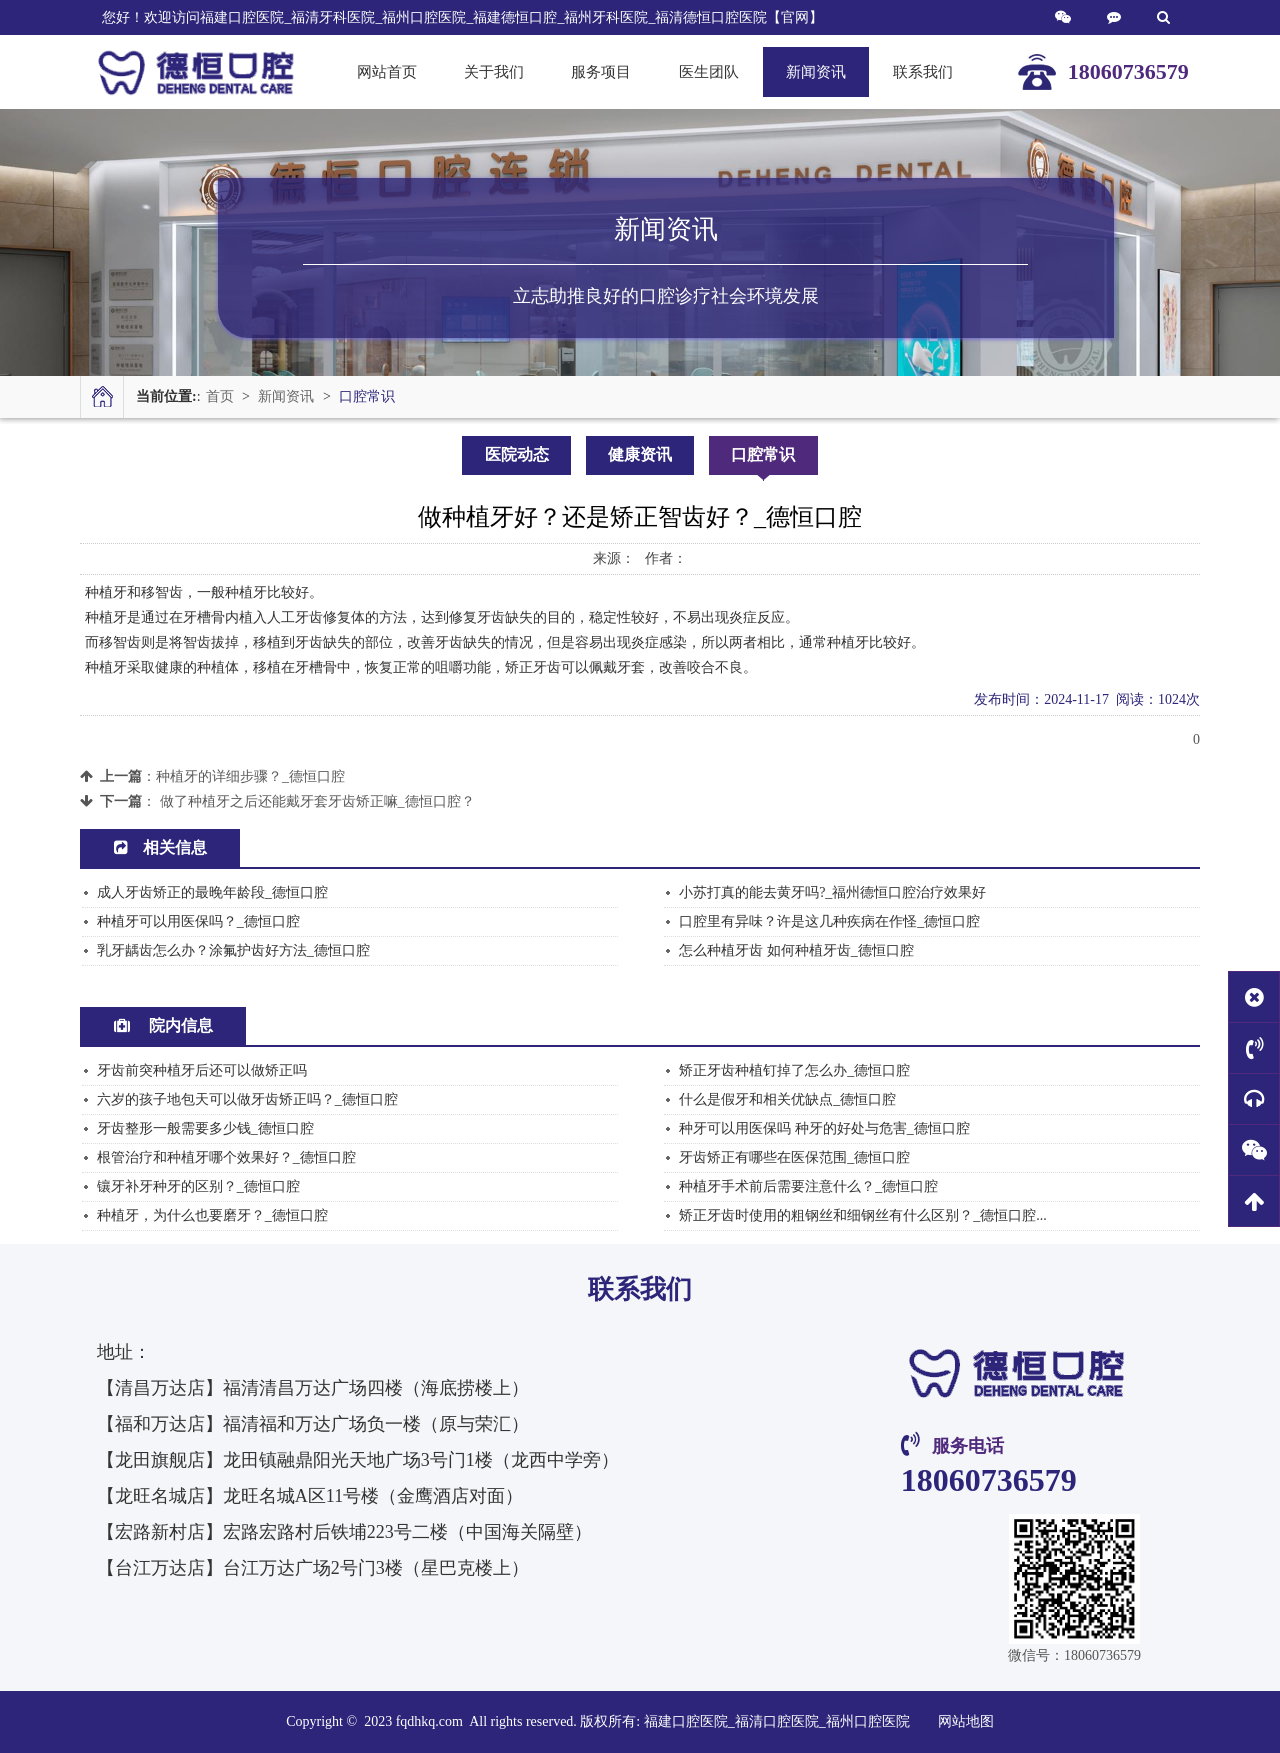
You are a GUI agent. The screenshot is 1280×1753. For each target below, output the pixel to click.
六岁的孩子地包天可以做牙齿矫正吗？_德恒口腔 (247, 1099)
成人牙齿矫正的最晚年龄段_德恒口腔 (212, 892)
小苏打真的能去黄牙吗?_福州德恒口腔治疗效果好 (832, 892)
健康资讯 (640, 454)
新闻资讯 (286, 396)
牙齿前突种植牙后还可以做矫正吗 (202, 1070)
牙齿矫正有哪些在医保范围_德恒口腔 (794, 1157)
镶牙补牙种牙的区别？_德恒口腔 (198, 1186)
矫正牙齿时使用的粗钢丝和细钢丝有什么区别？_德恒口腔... (863, 1215)
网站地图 (966, 1721)
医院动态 (517, 454)
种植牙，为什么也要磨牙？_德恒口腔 (212, 1215)
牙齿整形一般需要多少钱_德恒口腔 (205, 1128)
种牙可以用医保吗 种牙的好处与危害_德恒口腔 (824, 1128)
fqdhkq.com (431, 1721)
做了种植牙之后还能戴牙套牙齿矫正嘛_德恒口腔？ (317, 801)
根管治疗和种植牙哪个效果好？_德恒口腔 (226, 1157)
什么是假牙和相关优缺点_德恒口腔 (787, 1099)
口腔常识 (367, 396)
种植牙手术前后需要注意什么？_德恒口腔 (808, 1186)
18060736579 (989, 1480)
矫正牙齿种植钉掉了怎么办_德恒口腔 (794, 1070)
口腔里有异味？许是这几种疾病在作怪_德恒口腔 (829, 921)
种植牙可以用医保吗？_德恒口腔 (198, 921)
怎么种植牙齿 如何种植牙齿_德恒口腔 (796, 950)
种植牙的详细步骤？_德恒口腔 (250, 776)
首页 (220, 396)
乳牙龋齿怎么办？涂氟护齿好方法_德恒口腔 (233, 950)
